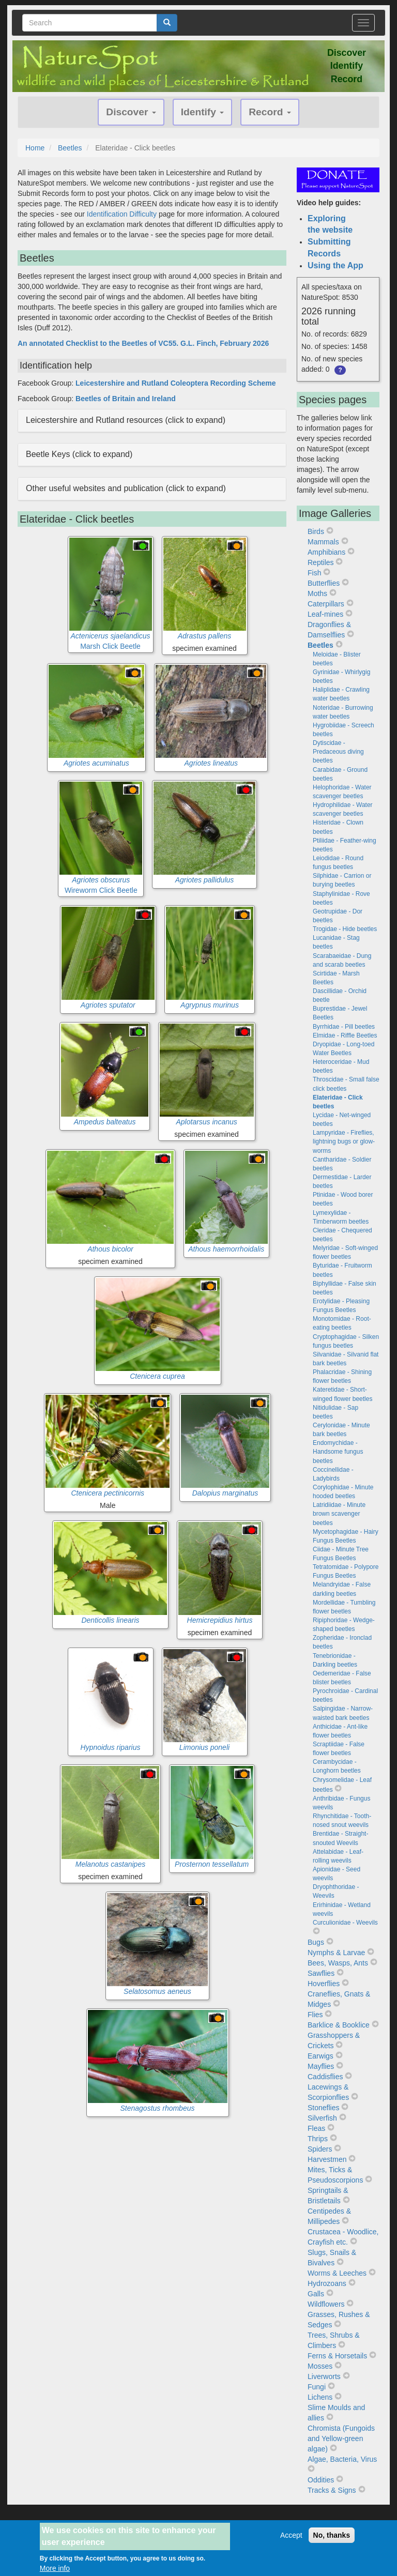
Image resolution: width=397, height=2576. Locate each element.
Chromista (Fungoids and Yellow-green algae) (341, 2438)
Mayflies (321, 2066)
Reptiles (321, 562)
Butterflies (324, 583)
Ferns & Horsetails (337, 2356)
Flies (315, 2014)
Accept (291, 2536)
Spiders (320, 2149)
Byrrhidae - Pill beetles (344, 1026)
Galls (316, 2294)
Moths (317, 593)
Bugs (316, 1942)
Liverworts (324, 2376)
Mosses (320, 2366)
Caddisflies (325, 2076)
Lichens (320, 2397)
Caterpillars (326, 604)
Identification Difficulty (122, 214)
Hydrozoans (327, 2283)
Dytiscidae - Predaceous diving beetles (338, 751)
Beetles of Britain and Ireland (125, 398)
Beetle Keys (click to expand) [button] (79, 454)
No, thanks (331, 2536)
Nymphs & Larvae (336, 1952)
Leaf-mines (325, 614)
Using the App (335, 265)
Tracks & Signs (332, 2490)
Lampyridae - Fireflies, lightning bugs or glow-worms (344, 1141)
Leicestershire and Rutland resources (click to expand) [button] (125, 420)
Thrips (318, 2139)
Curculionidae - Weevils (345, 1922)
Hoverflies (324, 1983)
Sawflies (321, 1973)
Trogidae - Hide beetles (345, 929)
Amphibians (326, 552)
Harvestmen (327, 2159)
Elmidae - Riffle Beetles (345, 1035)
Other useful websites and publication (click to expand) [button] (126, 488)
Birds (316, 531)
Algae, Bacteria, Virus (342, 2459)
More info (55, 2569)
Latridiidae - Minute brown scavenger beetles (339, 1513)
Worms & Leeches (337, 2273)
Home (34, 148)
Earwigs (320, 2056)
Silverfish (322, 2118)
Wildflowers (326, 2304)
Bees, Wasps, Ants (338, 1963)
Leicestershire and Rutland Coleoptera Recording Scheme (175, 383)
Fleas (316, 2128)
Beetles (70, 148)
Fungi (317, 2387)
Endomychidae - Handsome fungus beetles (338, 1451)
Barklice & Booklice (339, 2025)
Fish (314, 573)
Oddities (321, 2480)
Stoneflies (323, 2108)
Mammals (323, 542)
